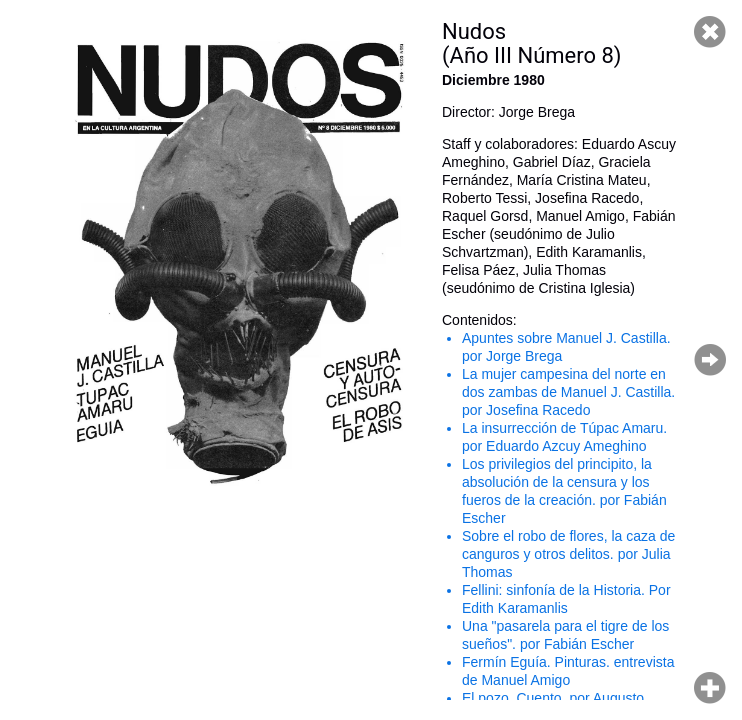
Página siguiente (710, 360)
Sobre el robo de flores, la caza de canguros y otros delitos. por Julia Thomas (568, 554)
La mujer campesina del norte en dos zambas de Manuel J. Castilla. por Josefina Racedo (568, 392)
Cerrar (710, 32)
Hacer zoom (710, 688)
